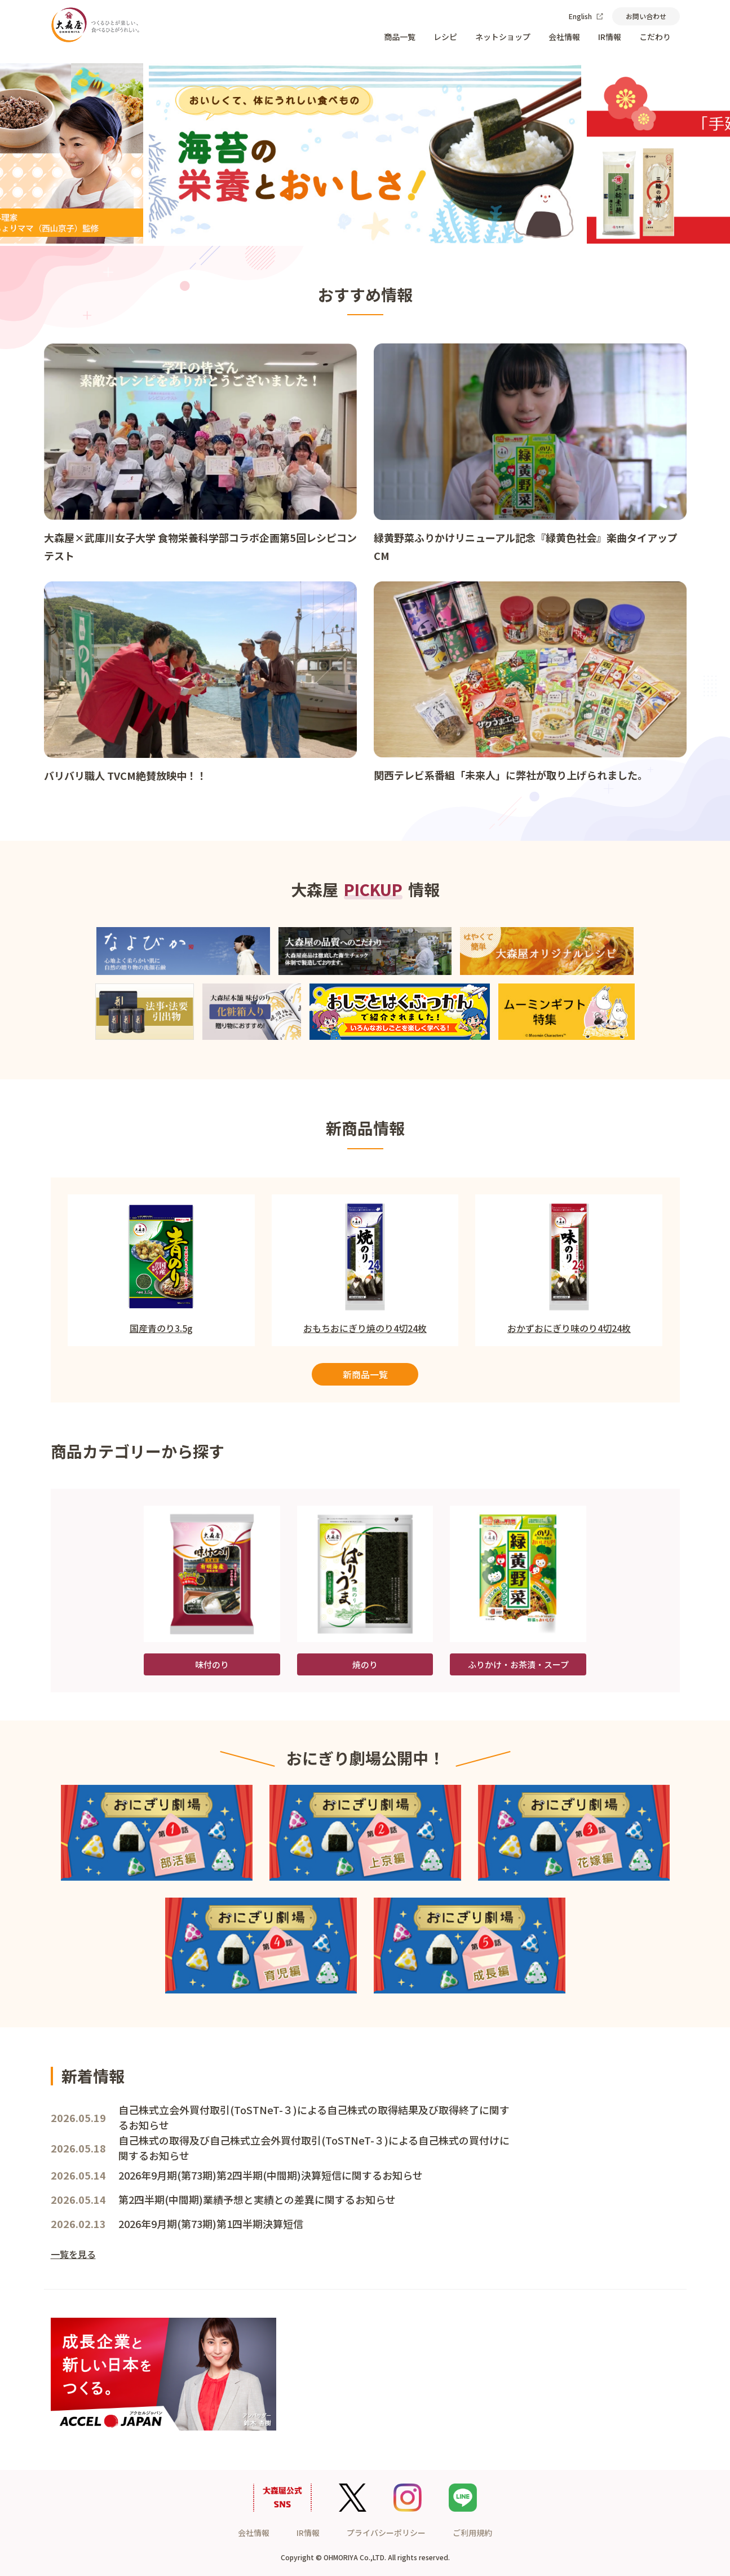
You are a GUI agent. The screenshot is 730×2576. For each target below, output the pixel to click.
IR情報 (609, 36)
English (586, 16)
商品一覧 (399, 36)
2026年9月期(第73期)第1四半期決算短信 (210, 2223)
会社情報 (564, 36)
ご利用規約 (472, 2532)
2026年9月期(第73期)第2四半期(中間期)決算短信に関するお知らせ (270, 2175)
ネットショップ (502, 36)
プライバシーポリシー (386, 2532)
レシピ (445, 36)
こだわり (655, 36)
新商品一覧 (365, 1374)
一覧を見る (73, 2254)
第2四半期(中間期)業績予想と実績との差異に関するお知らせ (257, 2199)
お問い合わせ (646, 16)
